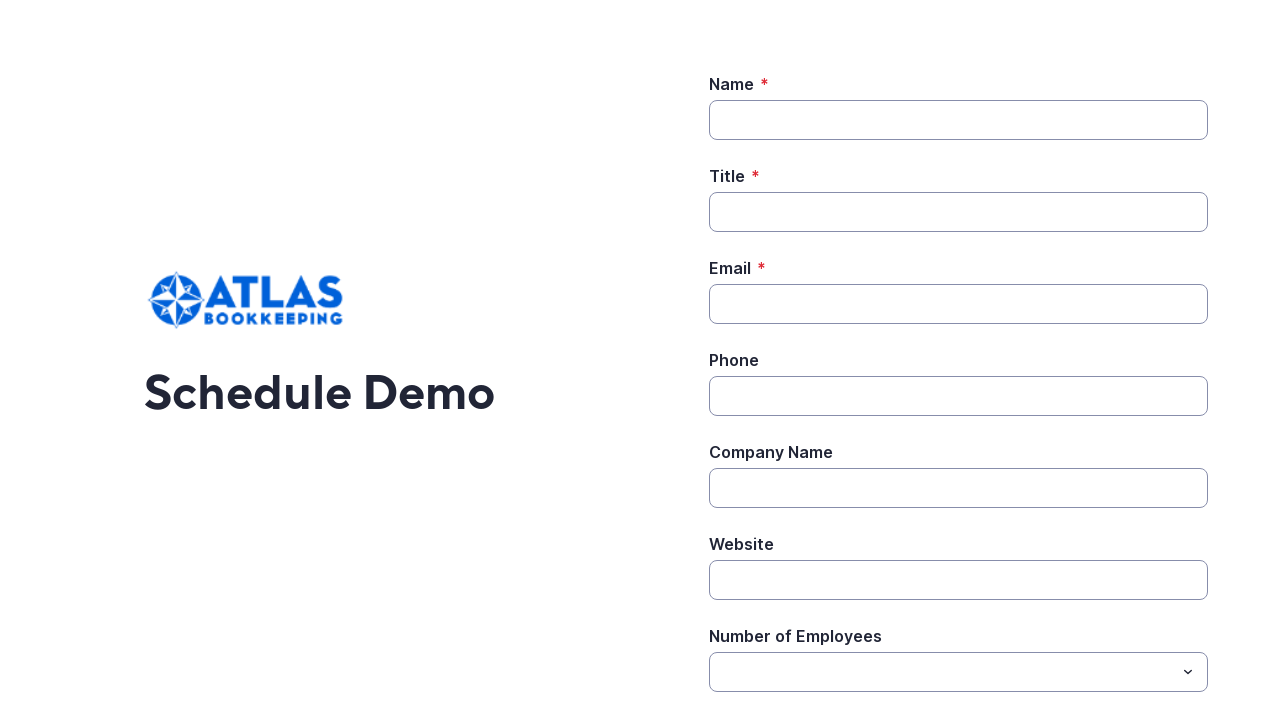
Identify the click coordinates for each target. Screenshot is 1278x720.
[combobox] (958, 672)
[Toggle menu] (1188, 672)
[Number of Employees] (942, 672)
